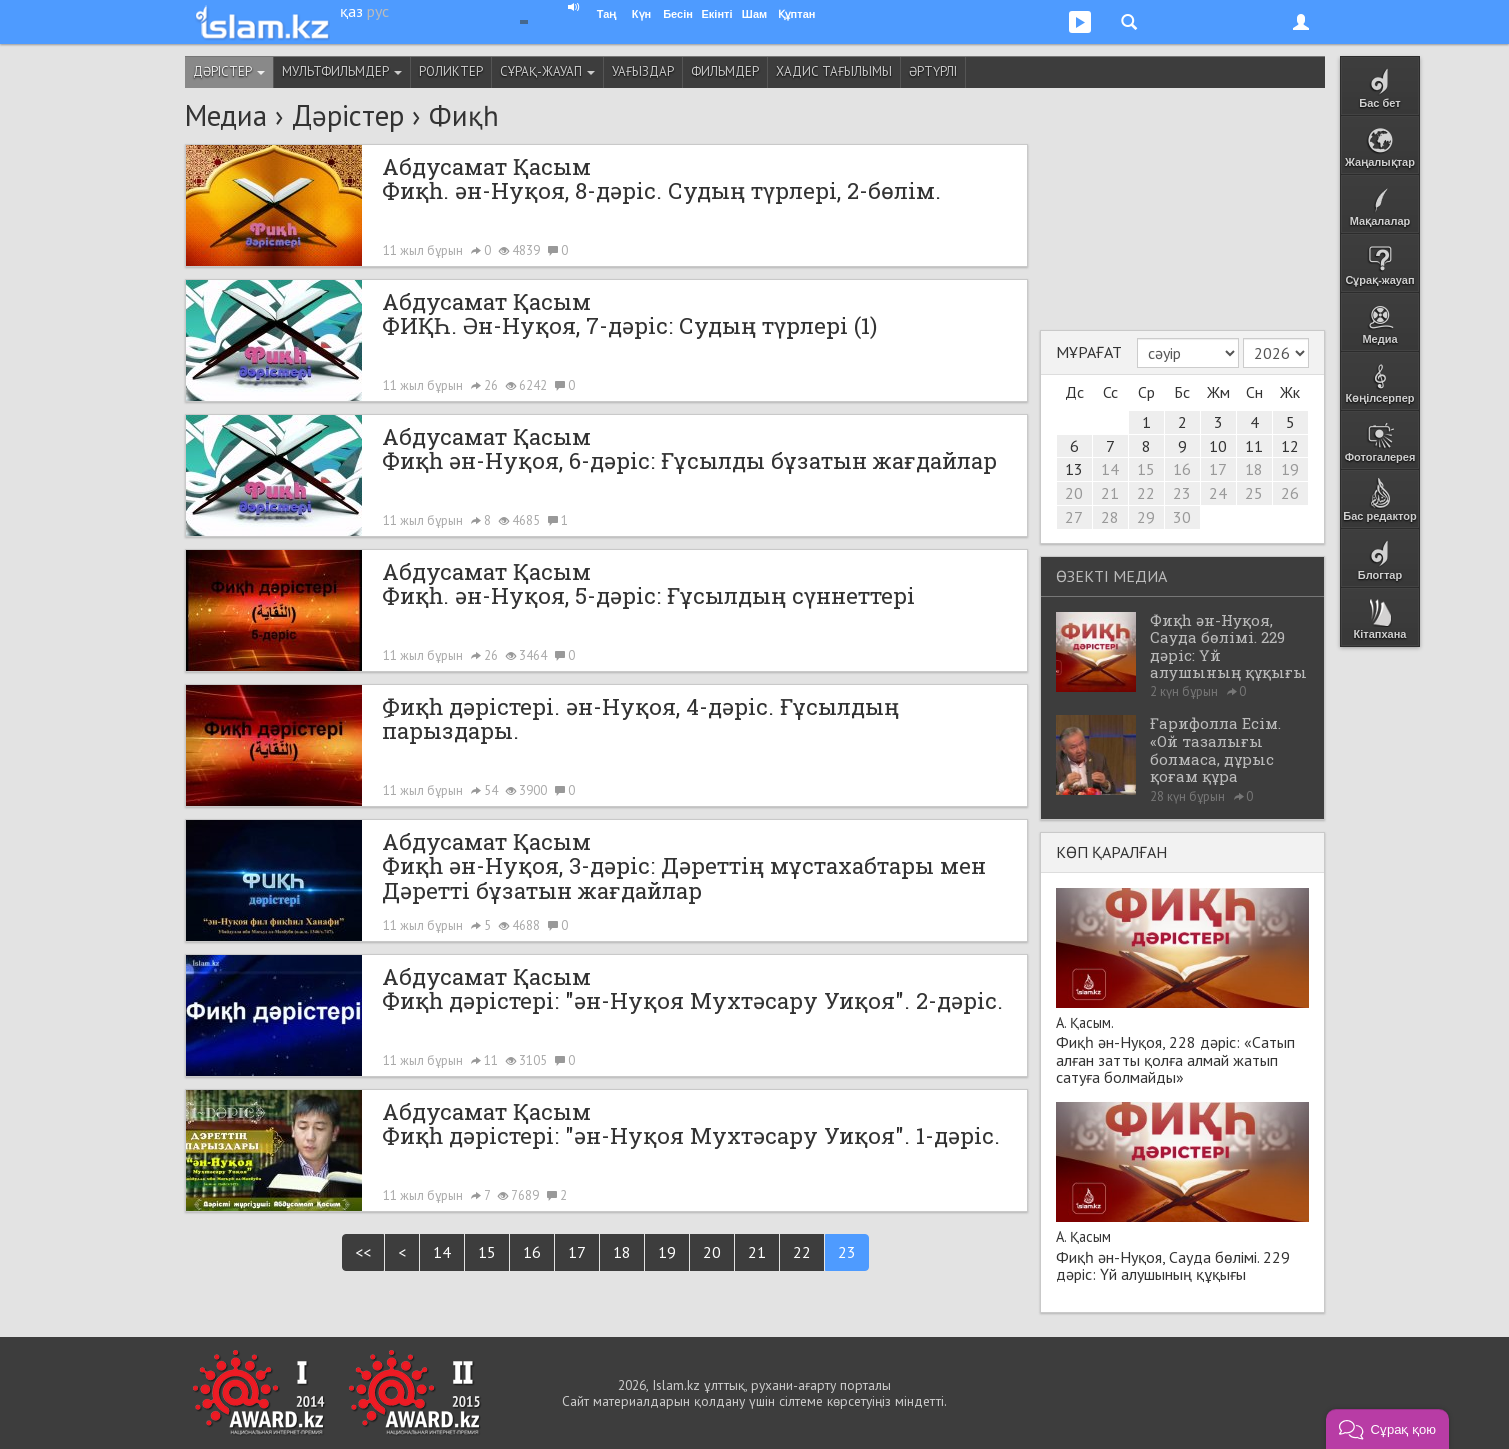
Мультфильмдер (342, 71)
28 (1110, 517)
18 (622, 1252)
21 (757, 1252)
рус (378, 11)
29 (1146, 517)
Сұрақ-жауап (547, 71)
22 (802, 1252)
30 (1182, 517)
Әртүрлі (933, 71)
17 (577, 1252)
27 (1074, 517)
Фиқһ (464, 115)
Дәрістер (229, 71)
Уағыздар (643, 71)
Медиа (226, 115)
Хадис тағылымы (834, 71)
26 (1290, 493)
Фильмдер (725, 71)
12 (1290, 446)
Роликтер (451, 71)
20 (712, 1252)
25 (1254, 493)
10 (1218, 446)
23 (847, 1252)
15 (487, 1252)
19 (667, 1252)
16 (532, 1252)
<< (363, 1252)
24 (1218, 493)
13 (1074, 469)
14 (442, 1252)
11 (1254, 446)
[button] (1387, 1429)
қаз (351, 11)
